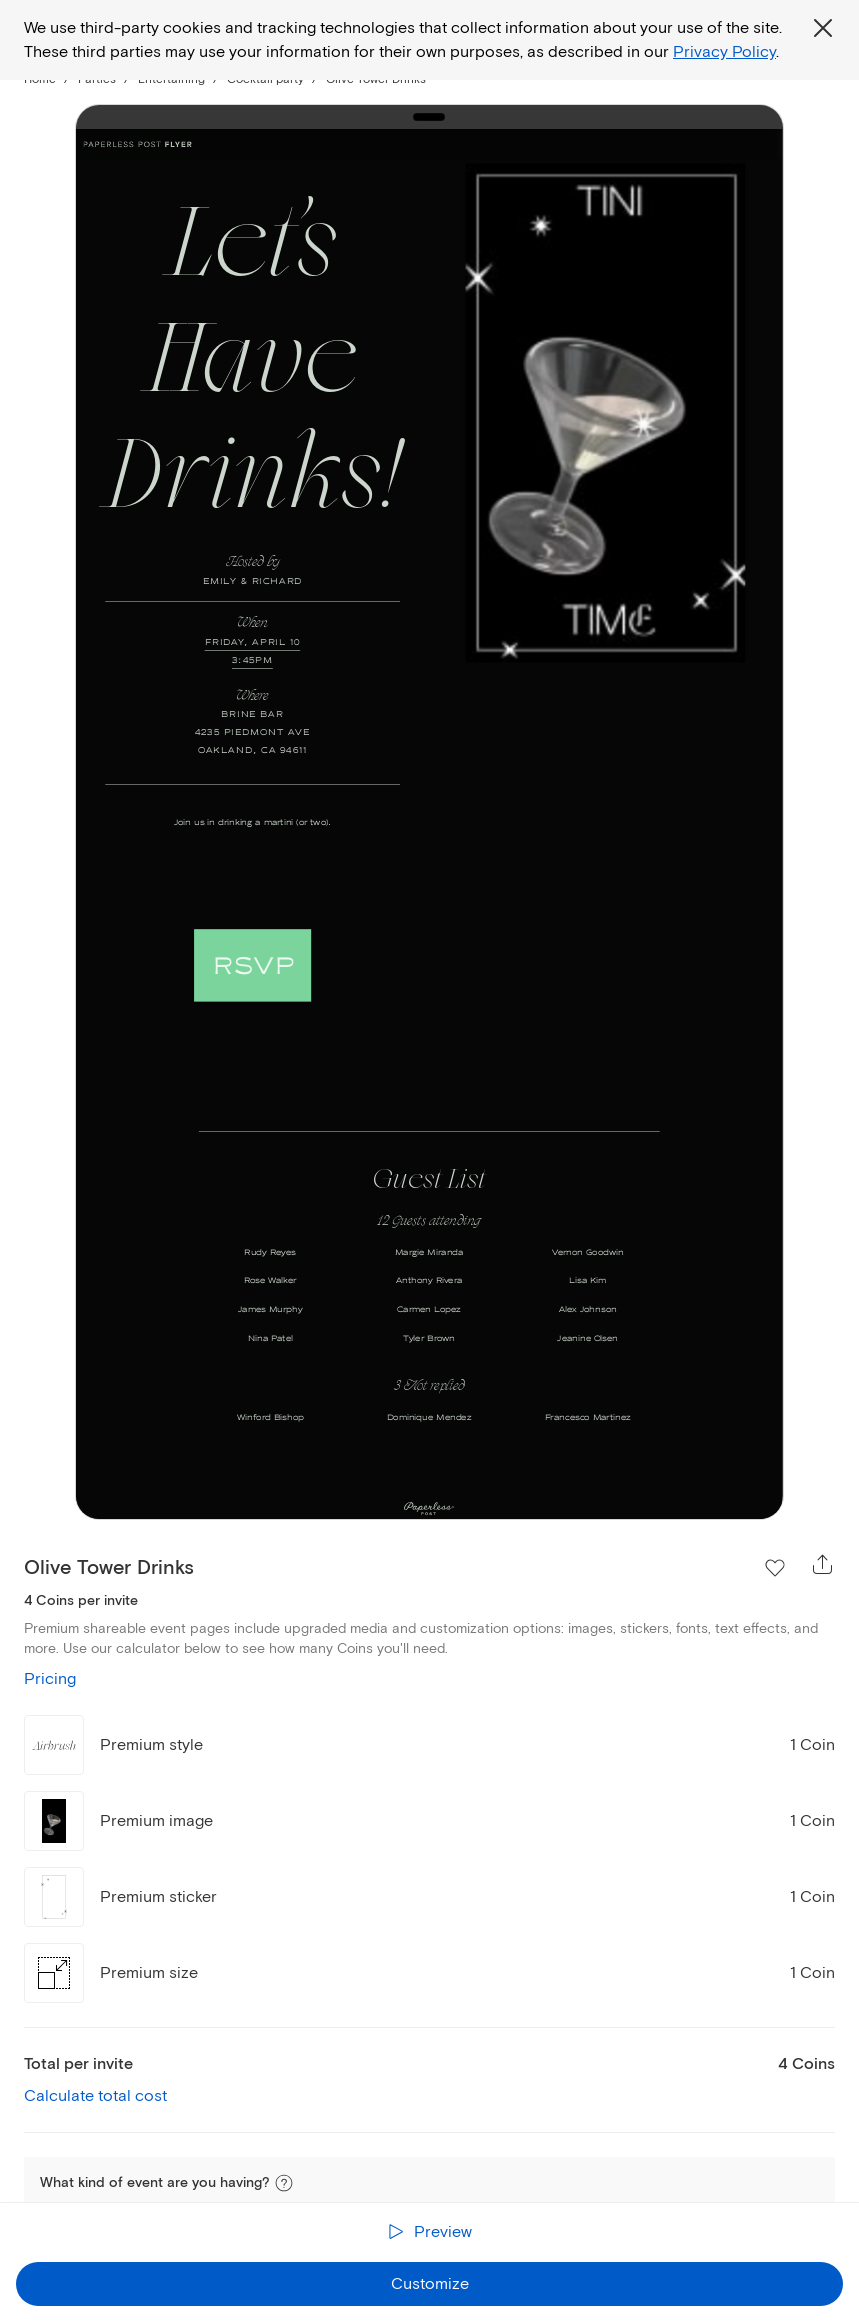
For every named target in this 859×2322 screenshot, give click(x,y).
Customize (430, 2284)
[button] (284, 2183)
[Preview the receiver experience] (429, 2232)
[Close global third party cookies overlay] (823, 28)
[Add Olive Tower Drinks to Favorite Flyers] (775, 1568)
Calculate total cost (95, 2096)
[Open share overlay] (823, 1564)
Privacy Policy (724, 52)
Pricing (50, 1679)
